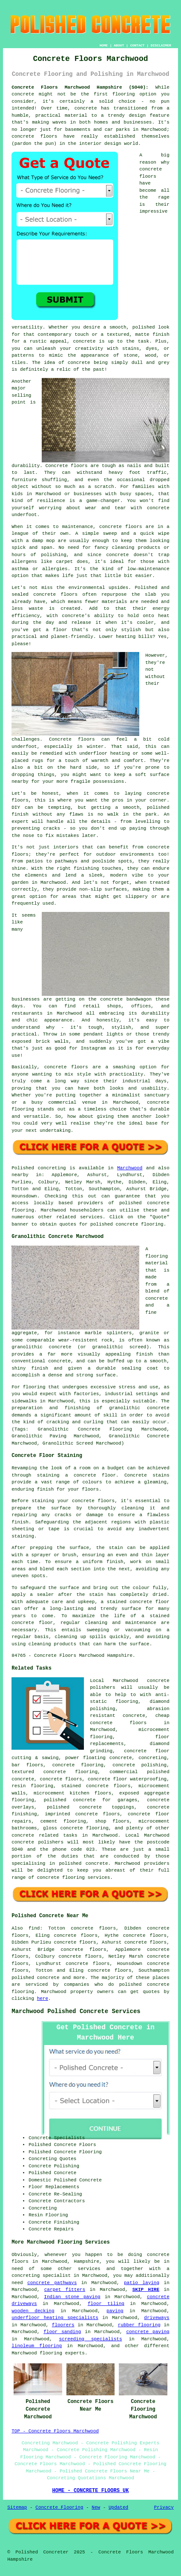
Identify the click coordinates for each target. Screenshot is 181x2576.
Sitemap (17, 2507)
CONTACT (137, 45)
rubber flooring (139, 2325)
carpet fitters (64, 2289)
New (96, 2507)
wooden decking (32, 2310)
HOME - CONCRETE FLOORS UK (90, 2491)
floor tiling (106, 2303)
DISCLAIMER (161, 45)
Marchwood (129, 1168)
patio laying (141, 2282)
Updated (118, 2507)
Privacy (164, 2507)
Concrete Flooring (59, 2507)
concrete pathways (52, 2282)
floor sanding (62, 2331)
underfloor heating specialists (54, 2317)
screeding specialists (90, 2339)
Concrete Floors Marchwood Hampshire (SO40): (79, 87)
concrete (156, 1298)
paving (115, 2310)
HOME (104, 45)
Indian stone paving (72, 2296)
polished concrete (35, 1977)
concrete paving (147, 2331)
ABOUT (119, 45)
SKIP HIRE (145, 2289)
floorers (63, 2325)
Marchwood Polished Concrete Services (75, 2011)
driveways (156, 2317)
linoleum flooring (36, 2345)
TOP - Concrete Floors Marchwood (55, 2431)
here (42, 1998)
